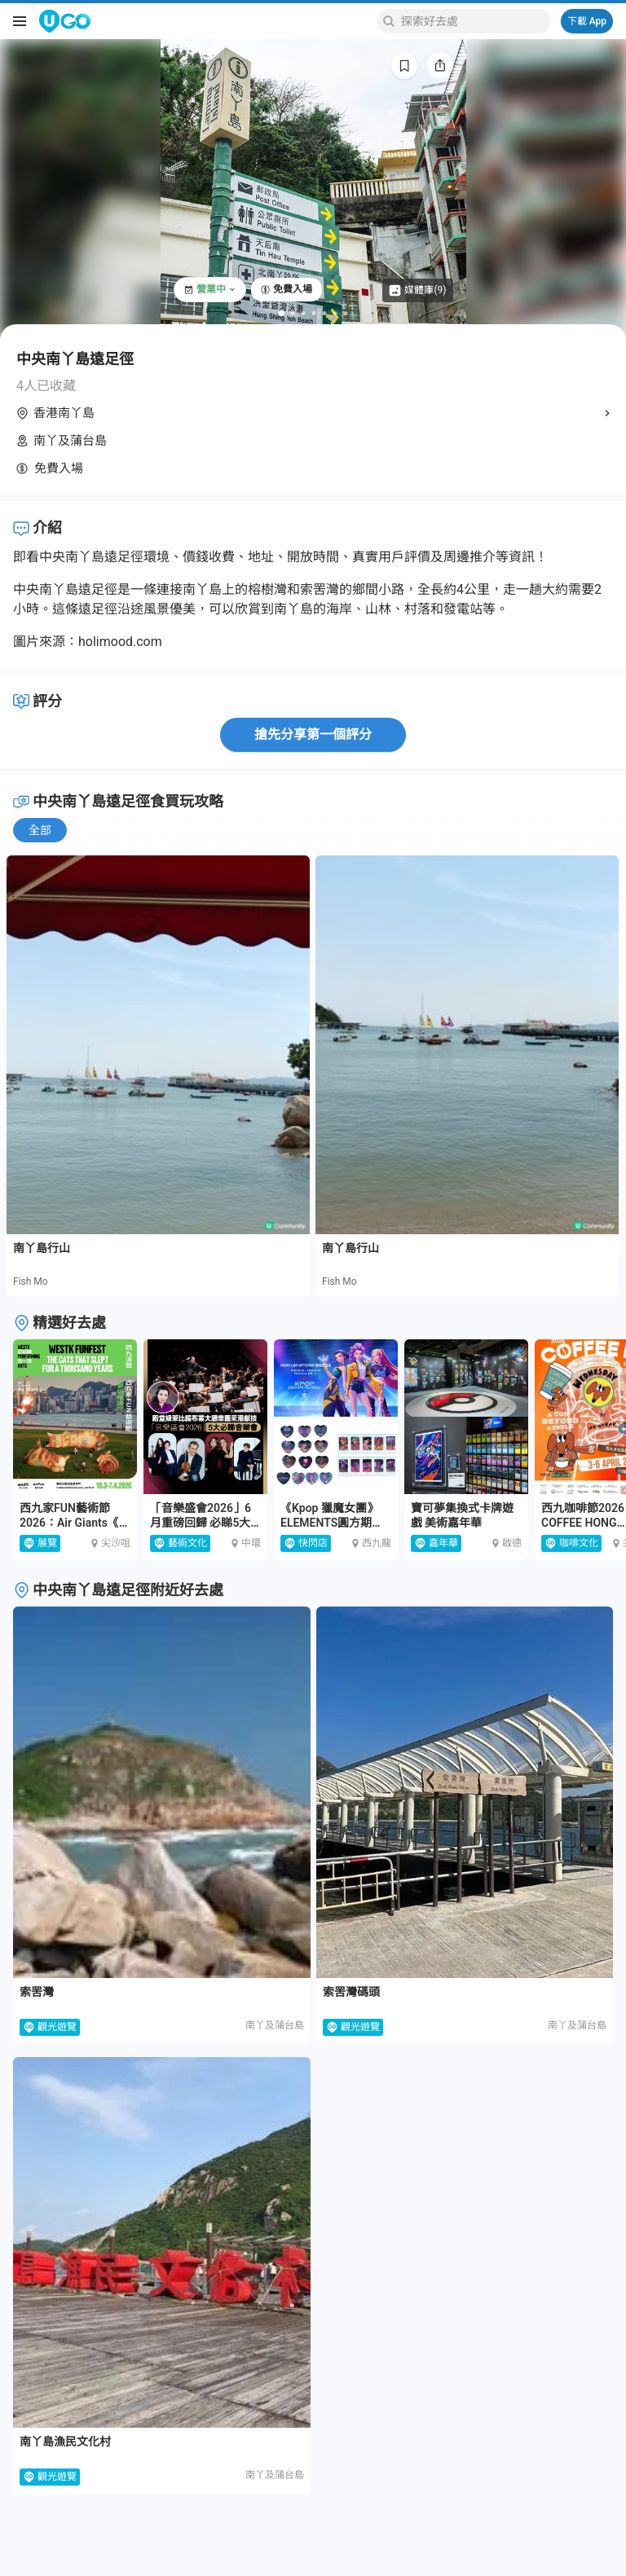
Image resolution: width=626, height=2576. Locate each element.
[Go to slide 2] (293, 313)
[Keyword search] (473, 21)
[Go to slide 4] (314, 313)
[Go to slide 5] (325, 313)
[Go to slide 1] (281, 313)
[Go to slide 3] (304, 313)
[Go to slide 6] (335, 313)
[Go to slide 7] (346, 313)
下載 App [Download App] (586, 21)
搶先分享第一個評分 (313, 734)
